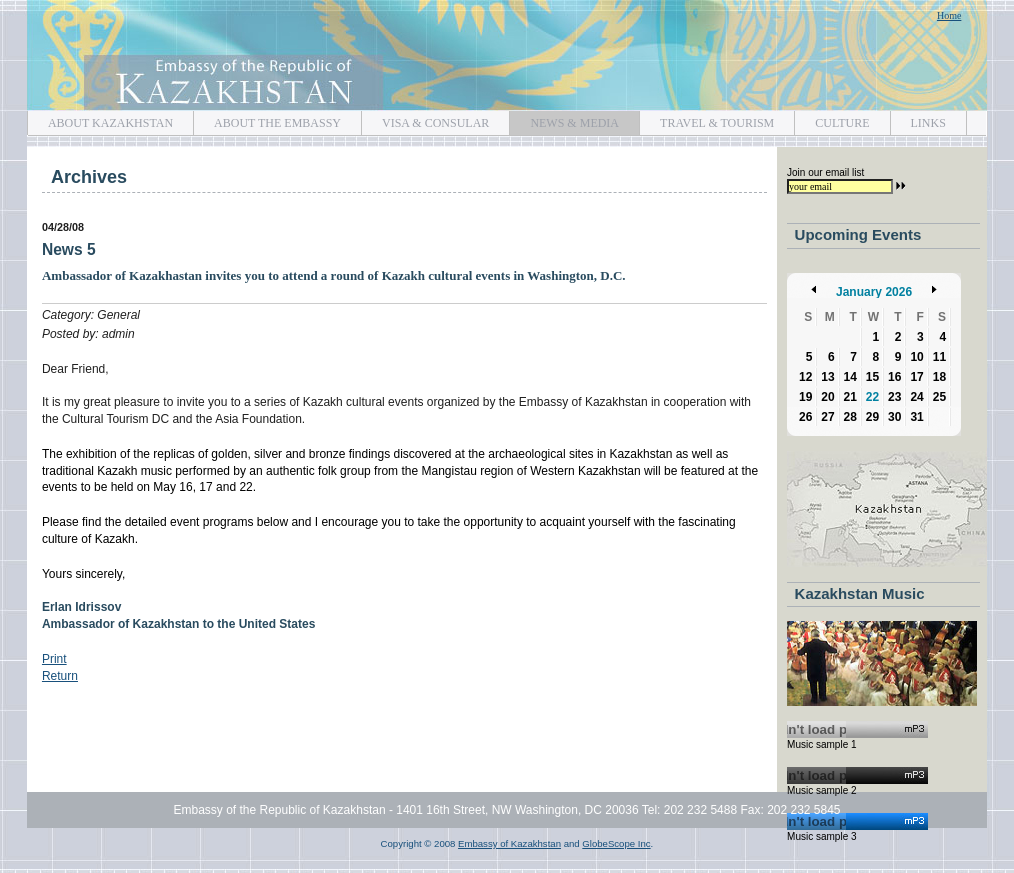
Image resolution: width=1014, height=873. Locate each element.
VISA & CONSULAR (425, 120)
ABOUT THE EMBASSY (267, 120)
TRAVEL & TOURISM (706, 120)
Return (60, 676)
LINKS (918, 120)
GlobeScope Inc (616, 843)
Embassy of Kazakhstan (507, 55)
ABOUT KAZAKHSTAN (100, 120)
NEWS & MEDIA (564, 120)
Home (949, 15)
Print (54, 659)
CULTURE (831, 120)
